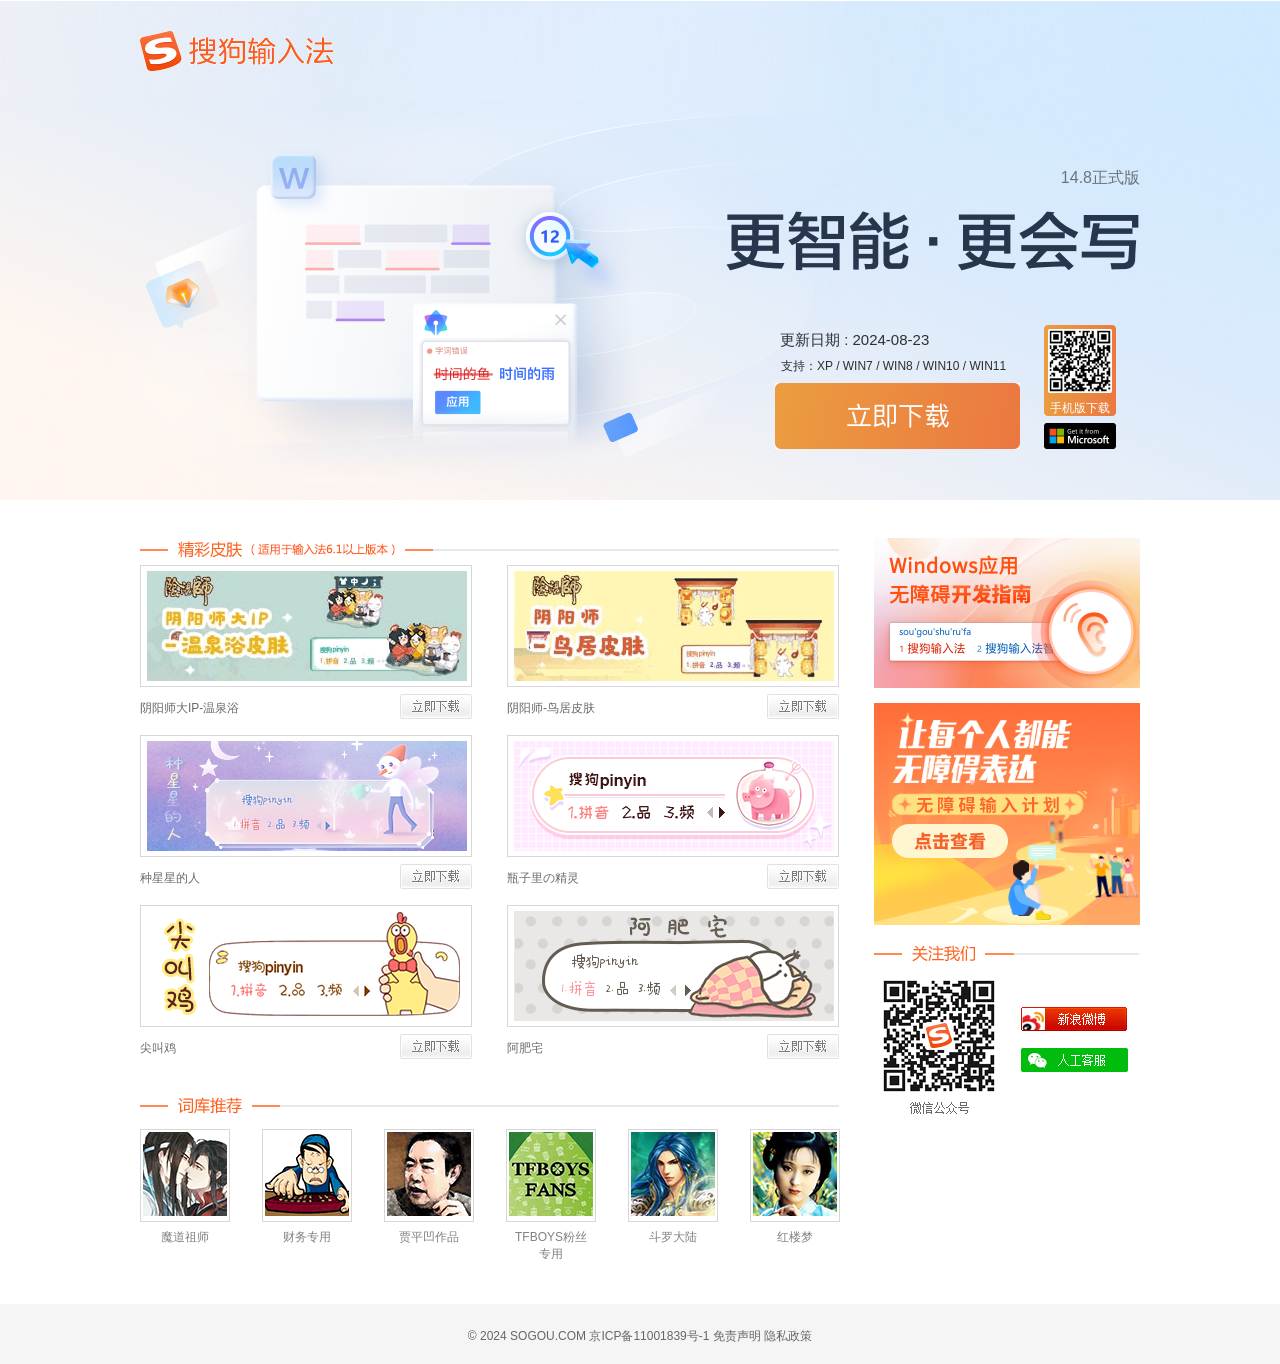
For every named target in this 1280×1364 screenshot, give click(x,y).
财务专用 (307, 1237)
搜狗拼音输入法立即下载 (897, 416)
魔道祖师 (185, 1237)
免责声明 (737, 1336)
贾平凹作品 (429, 1237)
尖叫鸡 (158, 1048)
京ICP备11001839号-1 (649, 1336)
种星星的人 (170, 878)
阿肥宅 (525, 1048)
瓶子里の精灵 (543, 878)
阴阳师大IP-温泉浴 (189, 708)
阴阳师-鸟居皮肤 (551, 708)
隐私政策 (788, 1336)
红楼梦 (795, 1237)
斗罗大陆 (673, 1237)
